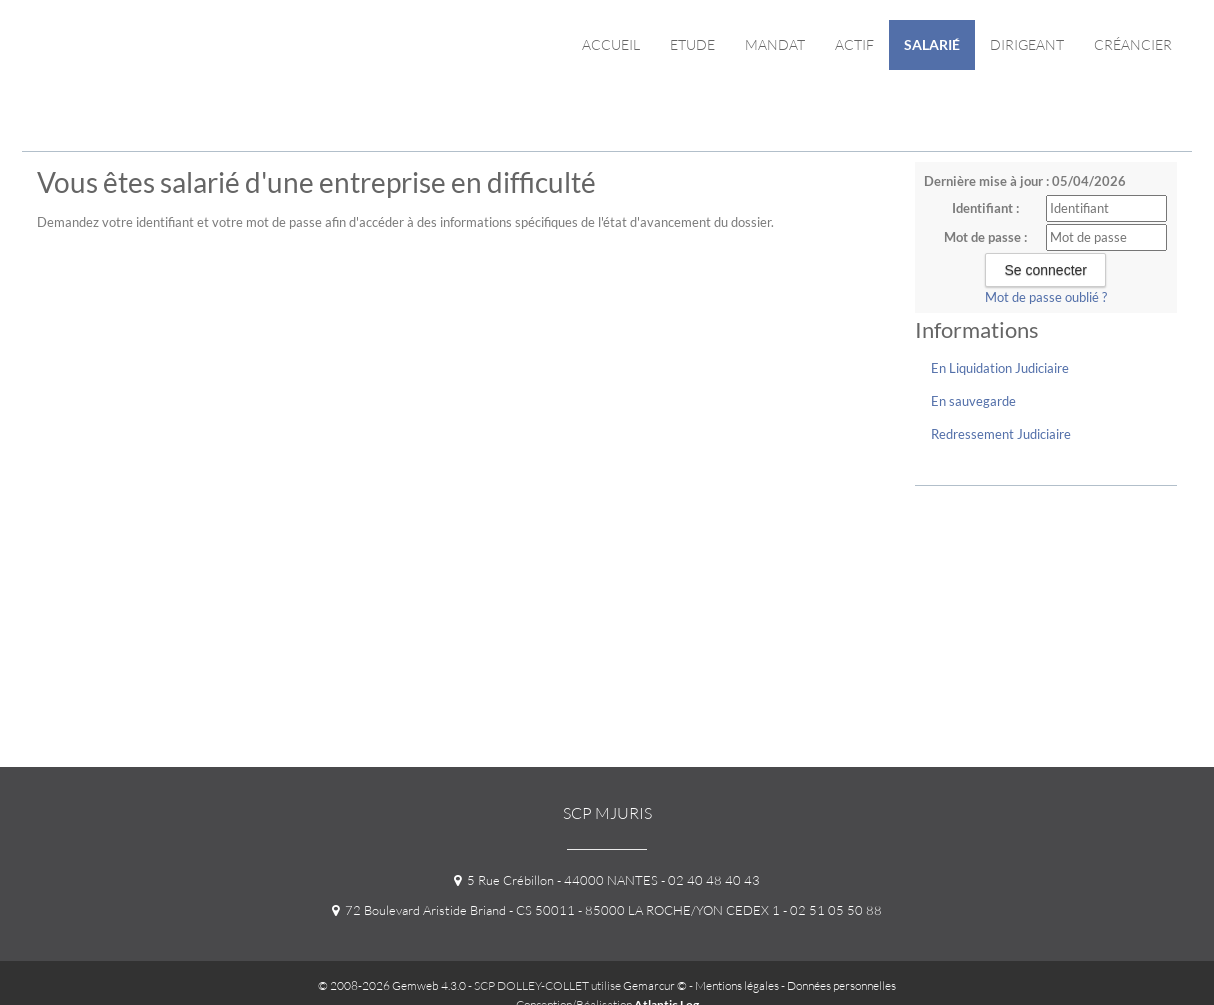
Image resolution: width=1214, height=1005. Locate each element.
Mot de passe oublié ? (1046, 297)
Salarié (932, 44)
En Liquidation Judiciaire (1000, 368)
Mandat (775, 44)
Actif (854, 44)
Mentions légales (737, 985)
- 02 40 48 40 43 (709, 880)
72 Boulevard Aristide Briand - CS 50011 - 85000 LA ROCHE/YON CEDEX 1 (556, 910)
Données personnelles (841, 985)
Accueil (611, 44)
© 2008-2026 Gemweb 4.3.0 (392, 985)
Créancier (1133, 44)
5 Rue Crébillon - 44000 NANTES (556, 880)
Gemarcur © (655, 985)
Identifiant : (985, 208)
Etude (692, 44)
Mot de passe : (985, 237)
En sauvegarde (973, 401)
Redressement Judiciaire (1001, 434)
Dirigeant (1027, 44)
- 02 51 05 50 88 (831, 910)
